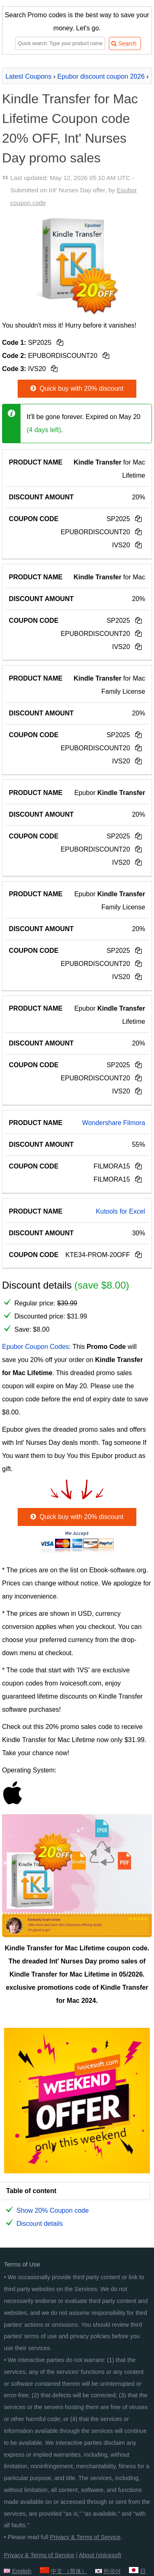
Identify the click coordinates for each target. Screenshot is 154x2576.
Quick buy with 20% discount (75, 388)
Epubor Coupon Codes (35, 1346)
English (21, 2571)
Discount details (39, 2223)
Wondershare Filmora (113, 1122)
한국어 (112, 2571)
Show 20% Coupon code (52, 2210)
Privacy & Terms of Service (85, 2537)
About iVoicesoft (100, 2555)
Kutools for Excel (120, 1211)
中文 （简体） (69, 2571)
